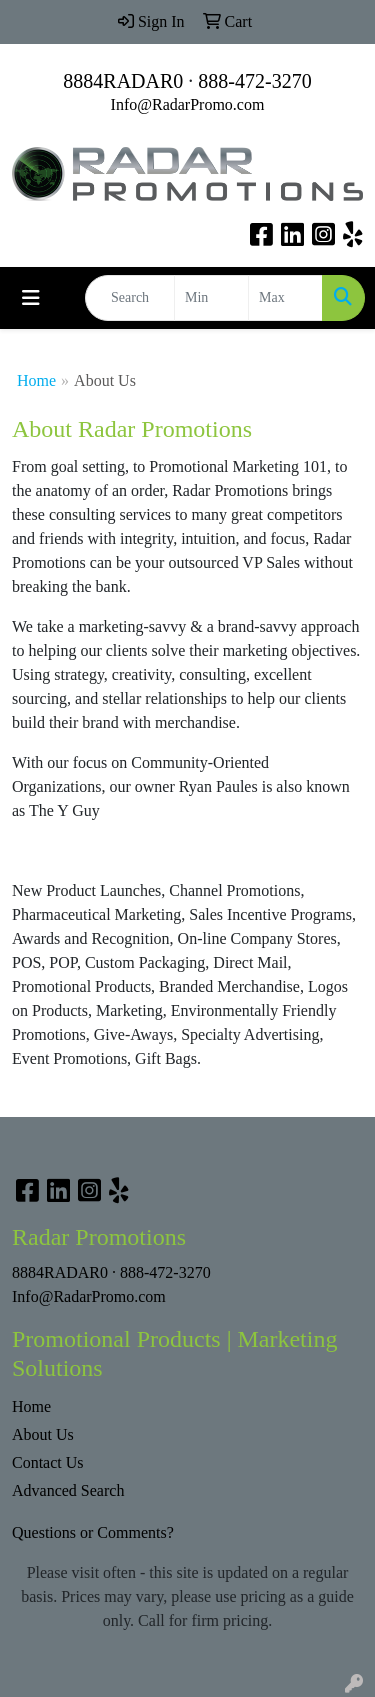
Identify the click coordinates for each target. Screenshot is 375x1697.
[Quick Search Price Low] (211, 298)
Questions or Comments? (93, 1532)
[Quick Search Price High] (285, 298)
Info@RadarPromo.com (188, 104)
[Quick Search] (130, 298)
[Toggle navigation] (31, 298)
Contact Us (48, 1462)
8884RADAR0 (123, 81)
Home (36, 380)
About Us (43, 1434)
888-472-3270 (254, 81)
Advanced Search (68, 1490)
